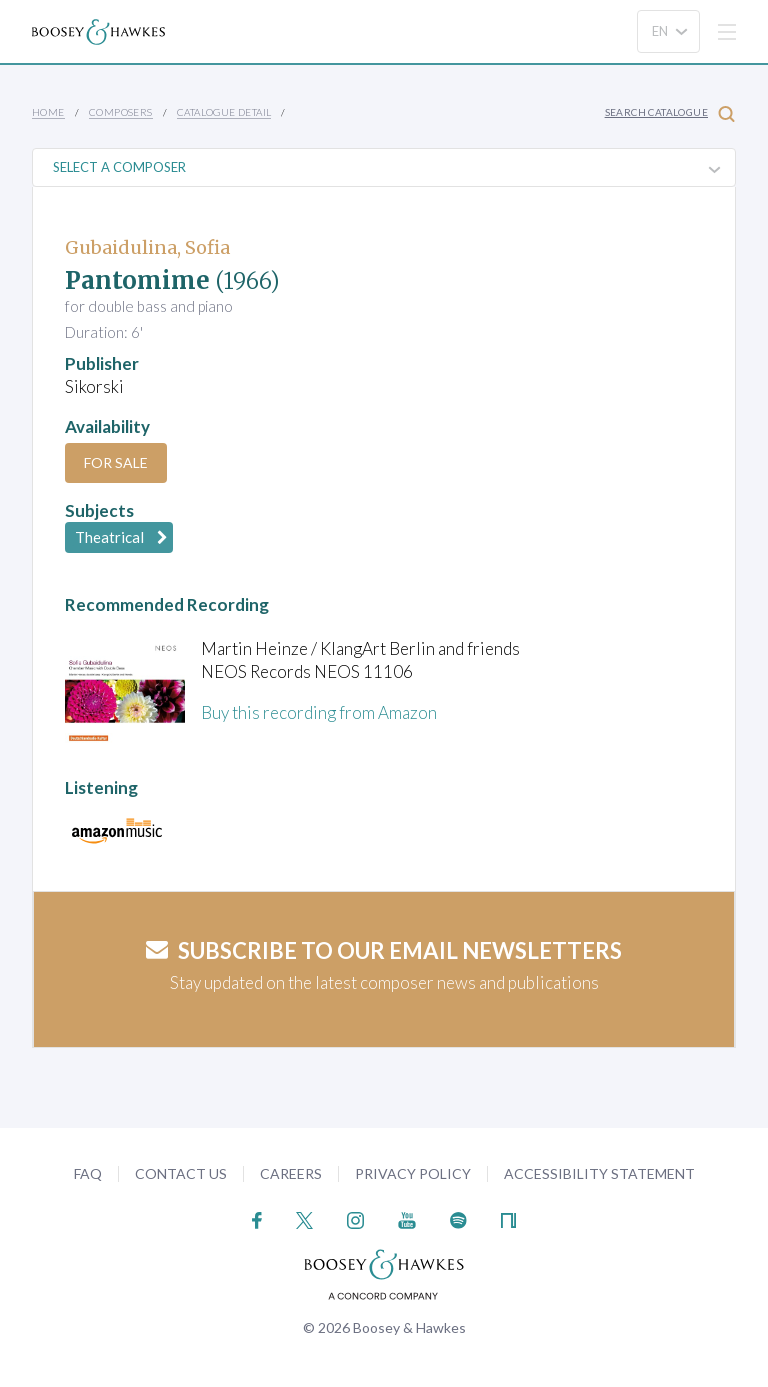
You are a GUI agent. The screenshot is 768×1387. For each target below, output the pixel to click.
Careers (291, 1173)
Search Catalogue (670, 113)
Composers (121, 112)
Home (48, 112)
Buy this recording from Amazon (319, 712)
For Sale (116, 462)
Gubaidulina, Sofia (147, 247)
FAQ (88, 1173)
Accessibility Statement (599, 1173)
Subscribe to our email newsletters (384, 950)
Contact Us (181, 1173)
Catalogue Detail (224, 112)
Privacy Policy (413, 1173)
